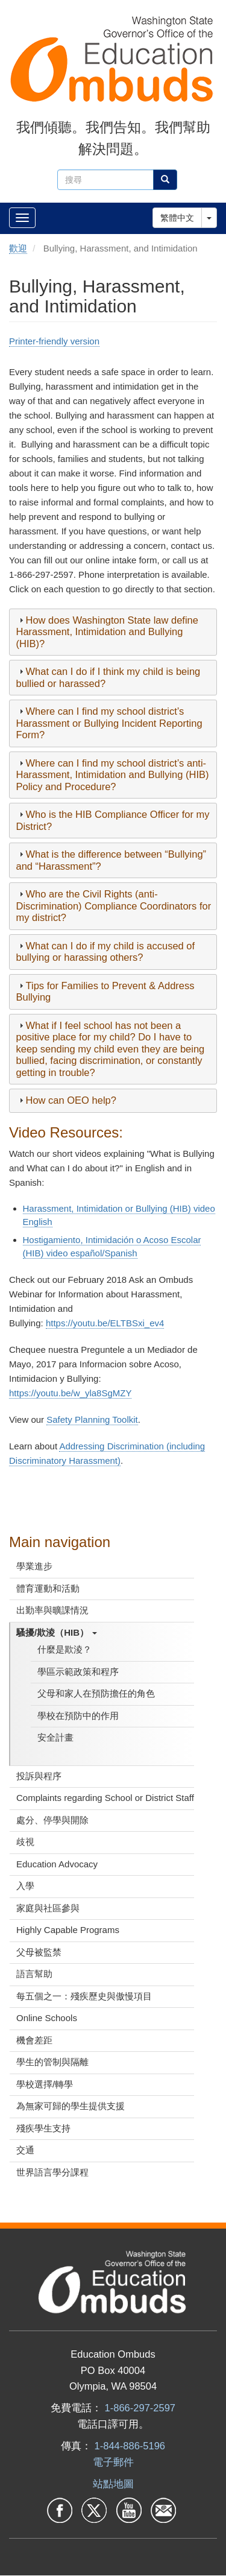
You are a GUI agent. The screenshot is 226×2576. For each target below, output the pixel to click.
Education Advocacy (57, 1864)
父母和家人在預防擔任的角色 (96, 1693)
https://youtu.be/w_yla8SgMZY (70, 1393)
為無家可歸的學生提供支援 (70, 2106)
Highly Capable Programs (67, 1930)
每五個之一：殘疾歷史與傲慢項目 (84, 1996)
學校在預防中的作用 (78, 1715)
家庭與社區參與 (48, 1908)
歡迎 (18, 248)
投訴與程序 (38, 1776)
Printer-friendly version (54, 341)
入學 (25, 1886)
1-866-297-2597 (140, 2407)
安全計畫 (55, 1737)
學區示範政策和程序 (78, 1671)
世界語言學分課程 (52, 2172)
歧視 (25, 1842)
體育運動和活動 (48, 1588)
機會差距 (34, 2040)
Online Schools (46, 2018)
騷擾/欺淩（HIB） (56, 1632)
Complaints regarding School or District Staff (105, 1798)
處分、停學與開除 (52, 1820)
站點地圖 (113, 2483)
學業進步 (34, 1566)
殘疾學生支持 (43, 2128)
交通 (25, 2150)
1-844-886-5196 (130, 2445)
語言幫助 (34, 1974)
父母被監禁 (38, 1952)
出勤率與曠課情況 (52, 1610)
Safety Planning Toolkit (92, 1419)
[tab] (113, 632)
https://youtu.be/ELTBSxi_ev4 (105, 1323)
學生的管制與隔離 (52, 2062)
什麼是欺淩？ (64, 1649)
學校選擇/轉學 (44, 2084)
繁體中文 (177, 218)
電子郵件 (113, 2462)
